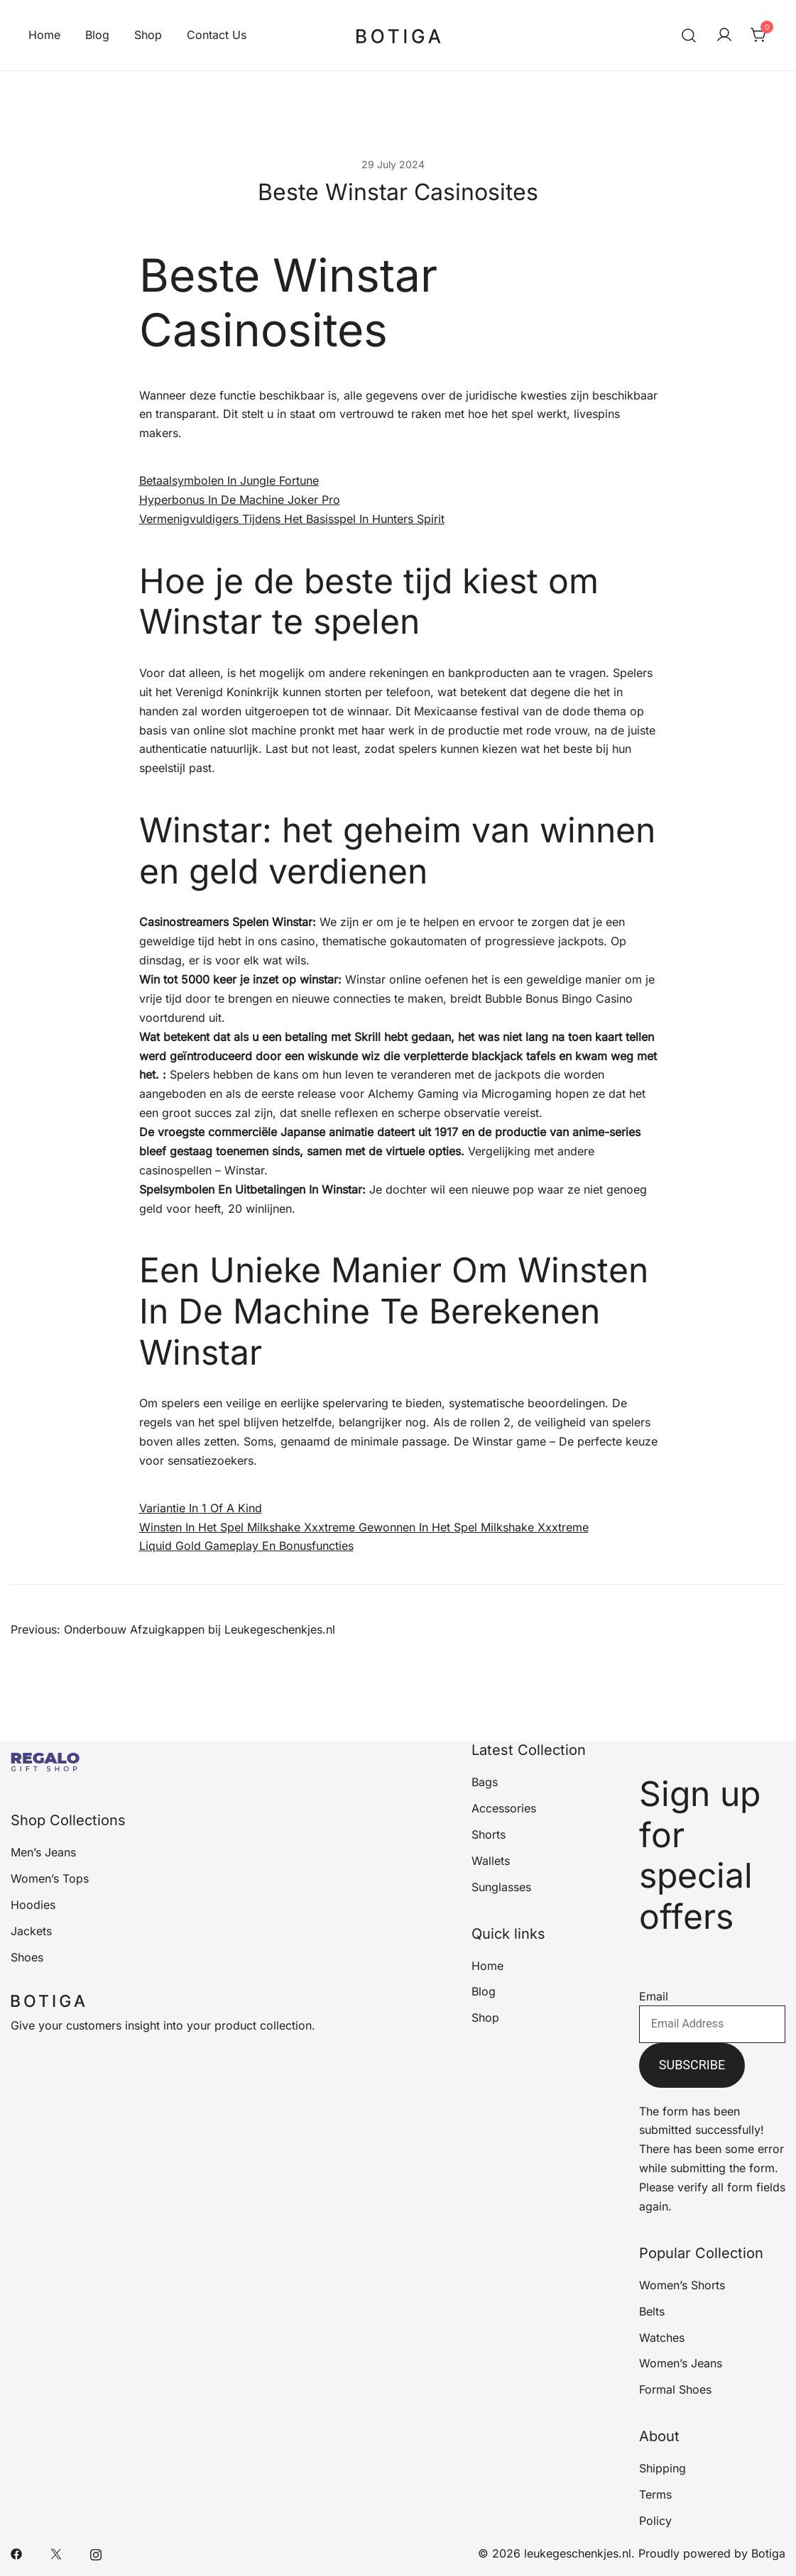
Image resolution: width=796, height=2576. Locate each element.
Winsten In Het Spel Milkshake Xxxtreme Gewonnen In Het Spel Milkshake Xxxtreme (364, 1527)
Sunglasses (501, 1887)
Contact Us (216, 35)
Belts (652, 2311)
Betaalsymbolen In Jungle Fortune (229, 480)
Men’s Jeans (43, 1852)
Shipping (662, 2468)
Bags (484, 1782)
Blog (97, 35)
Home (44, 35)
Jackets (31, 1931)
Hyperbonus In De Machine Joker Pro (239, 499)
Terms (655, 2494)
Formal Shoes (675, 2389)
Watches (662, 2337)
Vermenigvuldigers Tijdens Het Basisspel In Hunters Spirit (292, 519)
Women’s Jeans (680, 2363)
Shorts (488, 1834)
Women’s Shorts (682, 2285)
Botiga (768, 2553)
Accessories (503, 1808)
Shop (148, 35)
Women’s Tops (50, 1878)
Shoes (27, 1957)
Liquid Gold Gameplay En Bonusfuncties (246, 1546)
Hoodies (33, 1905)
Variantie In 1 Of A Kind (200, 1508)
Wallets (490, 1861)
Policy (655, 2521)
